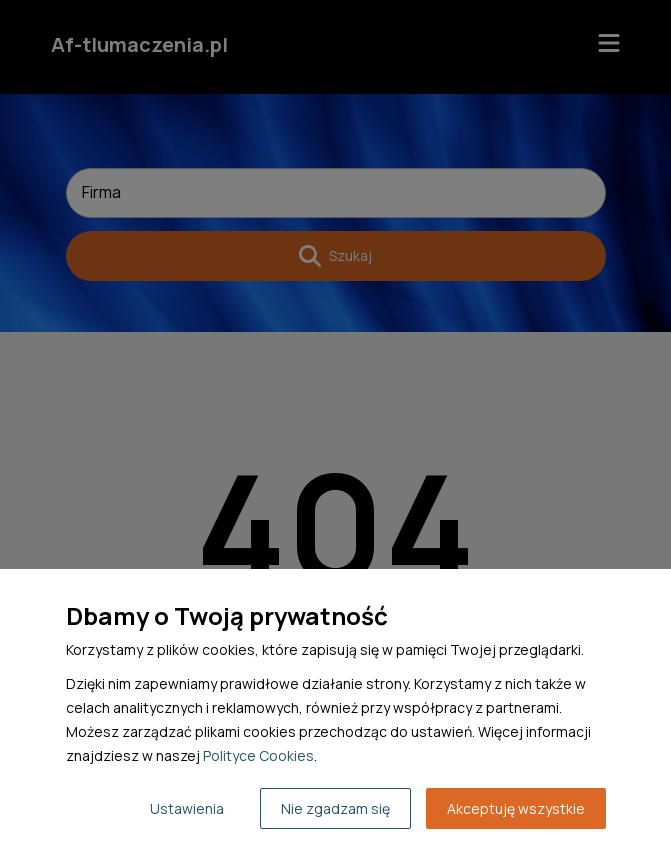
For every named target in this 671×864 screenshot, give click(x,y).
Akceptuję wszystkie (516, 808)
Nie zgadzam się (335, 808)
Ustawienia (187, 808)
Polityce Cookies (258, 755)
